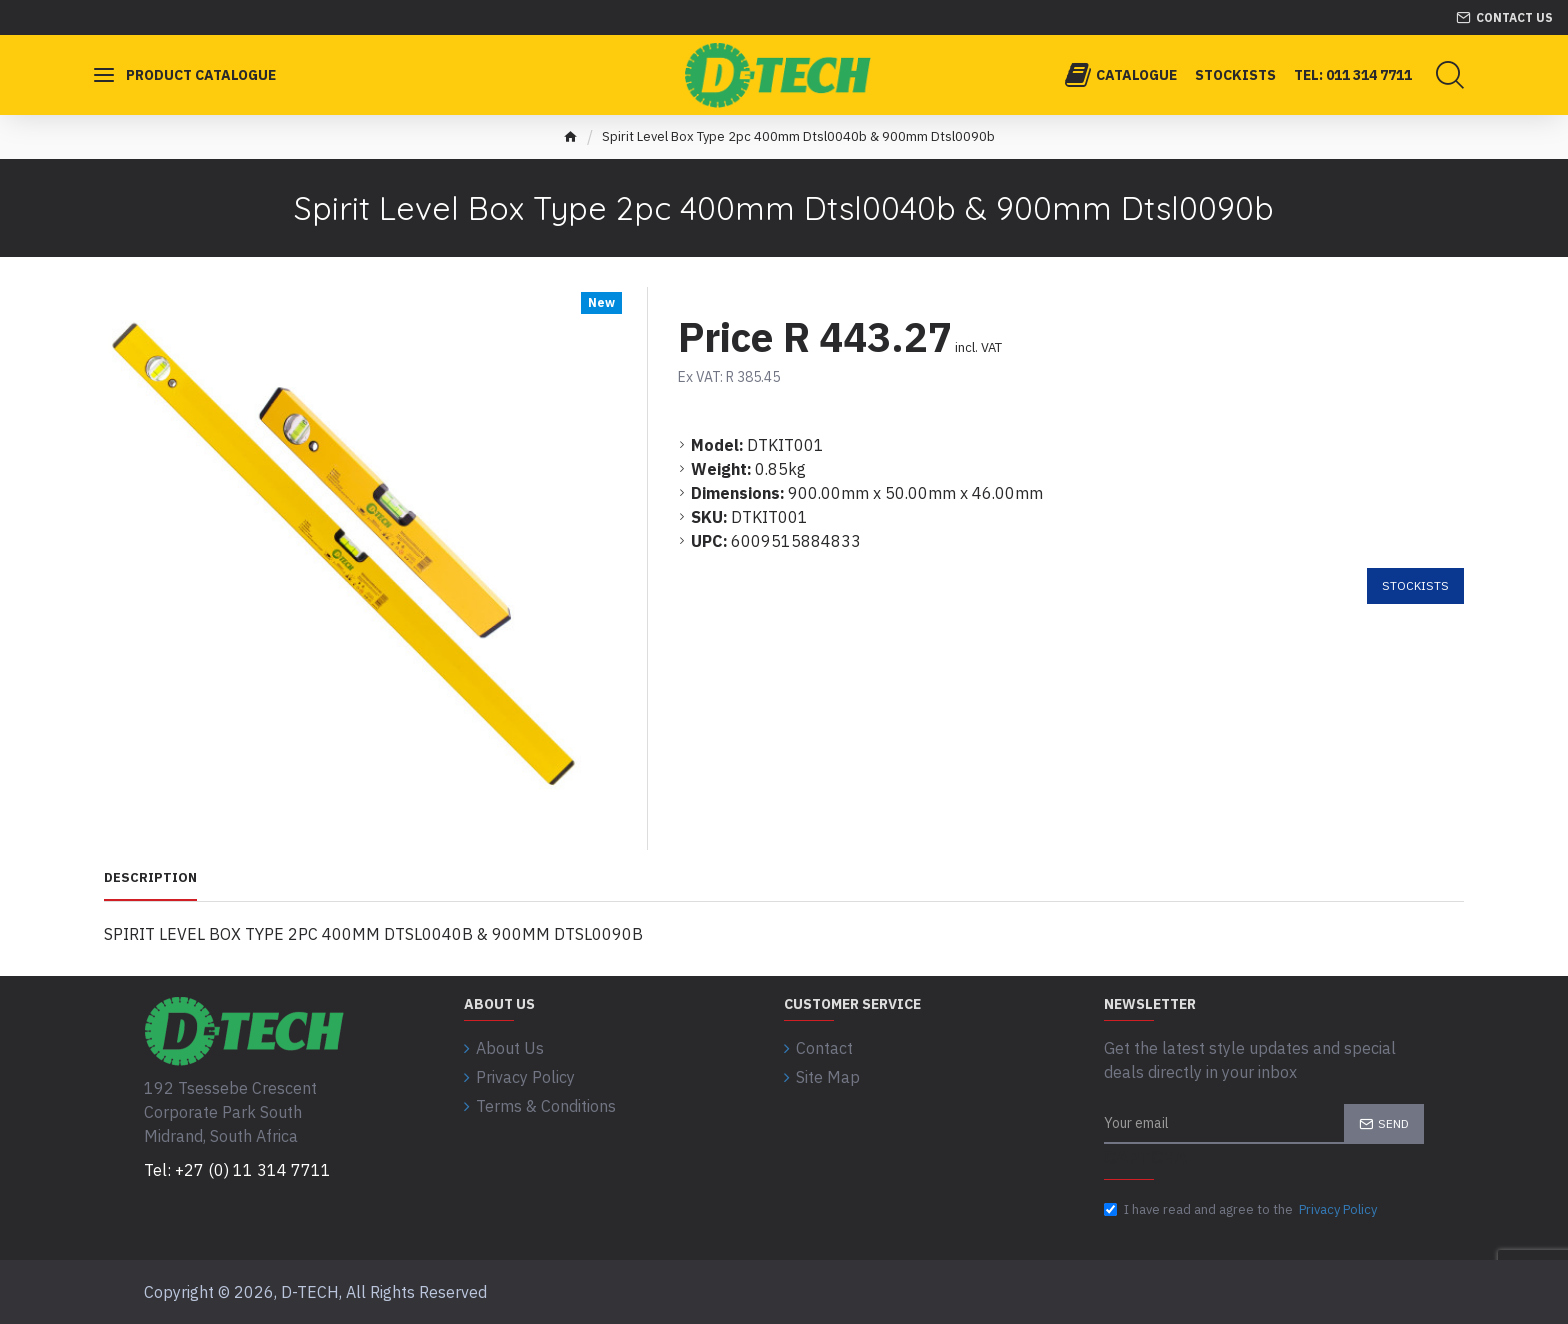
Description (150, 878)
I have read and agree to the (1242, 1210)
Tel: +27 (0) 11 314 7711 (237, 1170)
